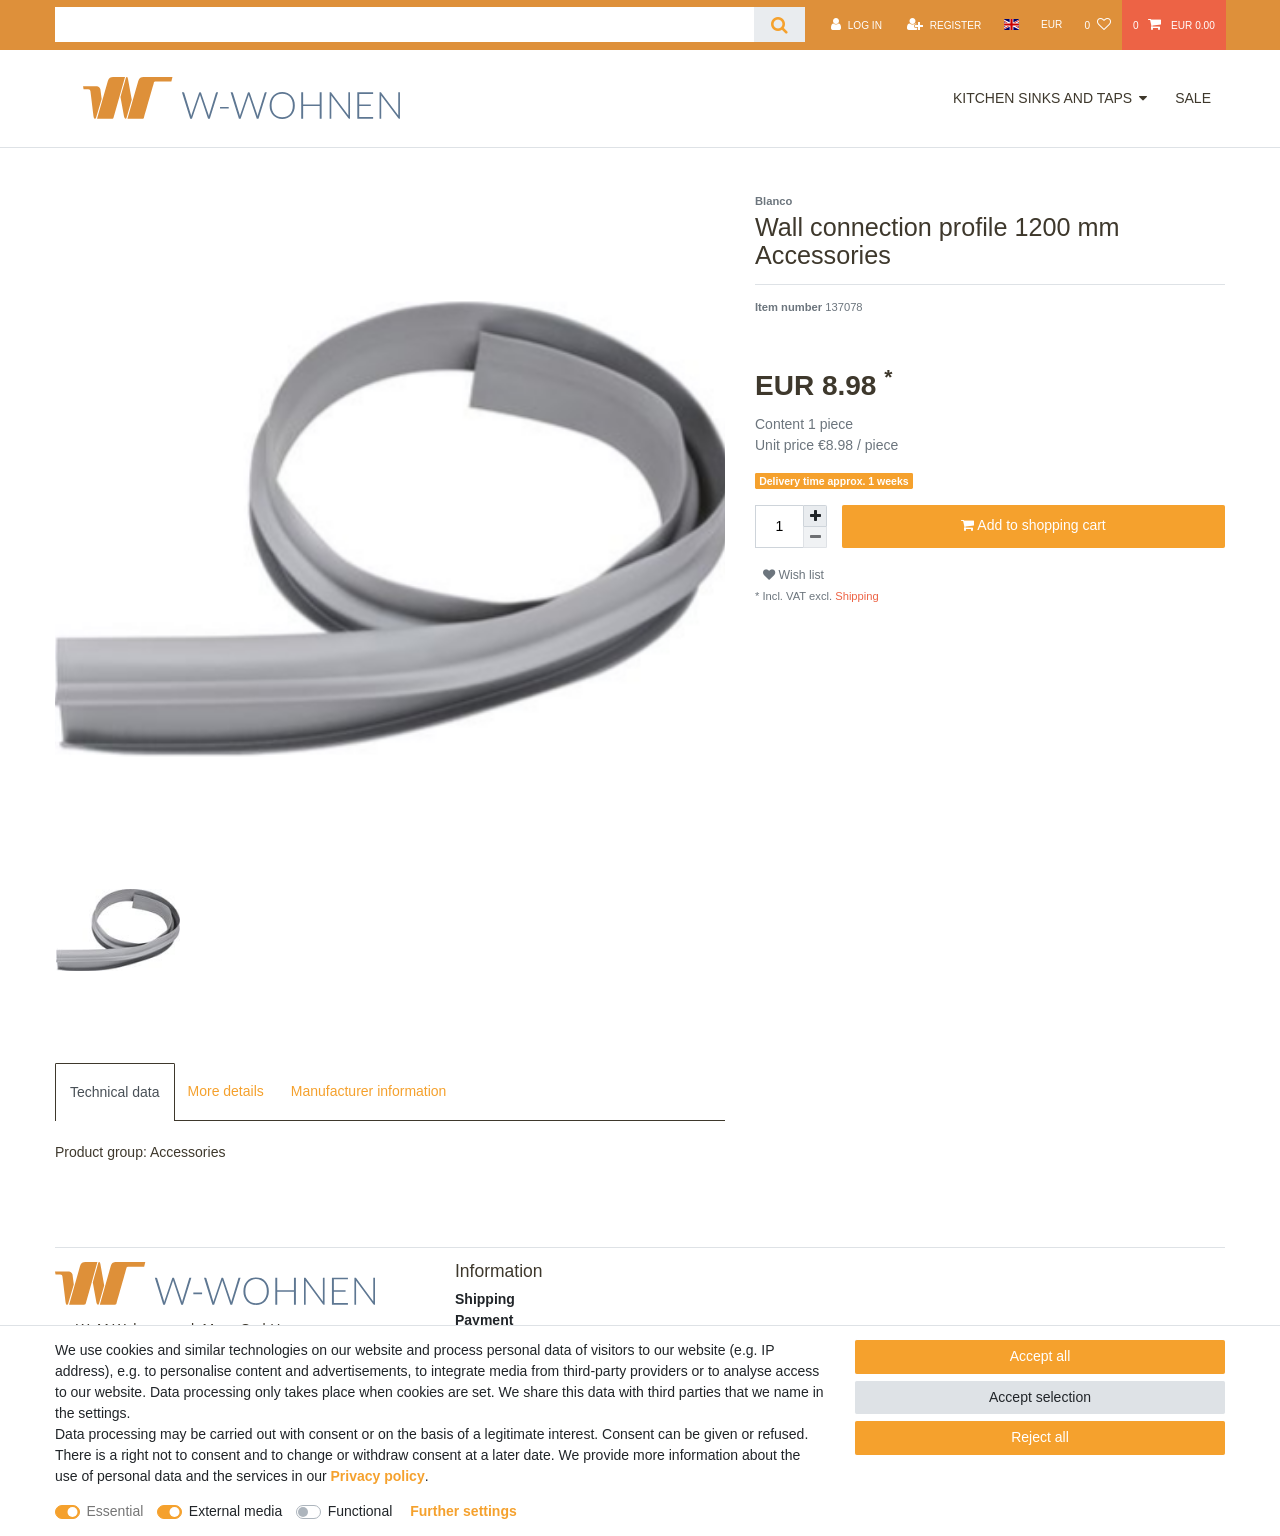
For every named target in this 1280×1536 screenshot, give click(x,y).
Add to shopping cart (1033, 526)
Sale (1193, 98)
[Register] (944, 25)
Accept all (1040, 1356)
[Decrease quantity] (815, 537)
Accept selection (1040, 1397)
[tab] (115, 1092)
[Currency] (1052, 24)
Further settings (463, 1511)
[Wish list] (1097, 25)
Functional (360, 1511)
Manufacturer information (369, 1091)
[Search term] (404, 24)
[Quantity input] (779, 526)
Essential (115, 1511)
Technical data (115, 1092)
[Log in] (856, 25)
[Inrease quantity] (815, 516)
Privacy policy (378, 1476)
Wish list (793, 575)
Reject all (1040, 1437)
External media (235, 1511)
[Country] (1010, 24)
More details (226, 1091)
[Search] (779, 24)
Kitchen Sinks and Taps (1042, 98)
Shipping (855, 596)
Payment (484, 1320)
